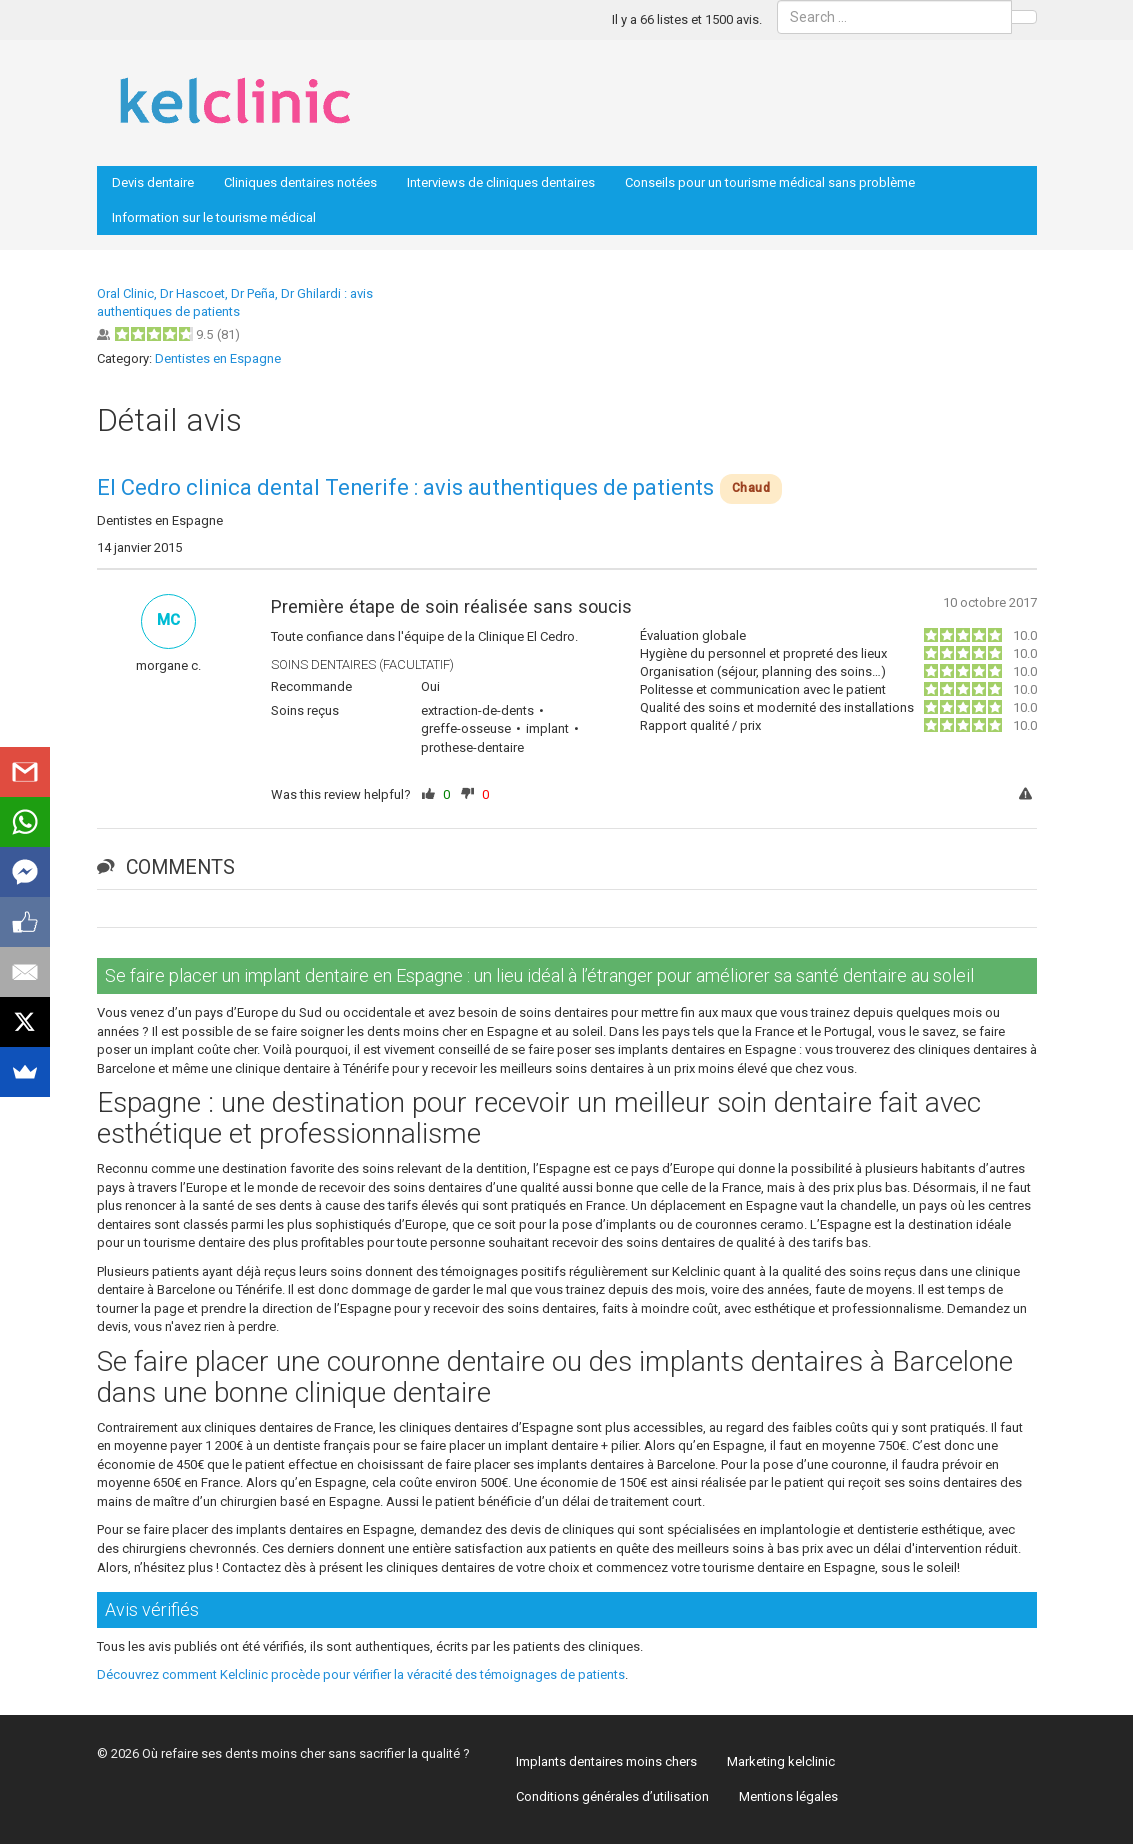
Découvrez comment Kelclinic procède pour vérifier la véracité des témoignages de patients (361, 1674)
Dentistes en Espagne (218, 358)
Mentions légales (788, 1796)
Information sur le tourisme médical (214, 217)
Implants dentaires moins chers (606, 1761)
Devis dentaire (153, 182)
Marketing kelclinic (781, 1761)
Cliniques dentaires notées (300, 182)
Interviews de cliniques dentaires (501, 182)
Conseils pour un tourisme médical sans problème (770, 182)
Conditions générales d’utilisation (612, 1796)
